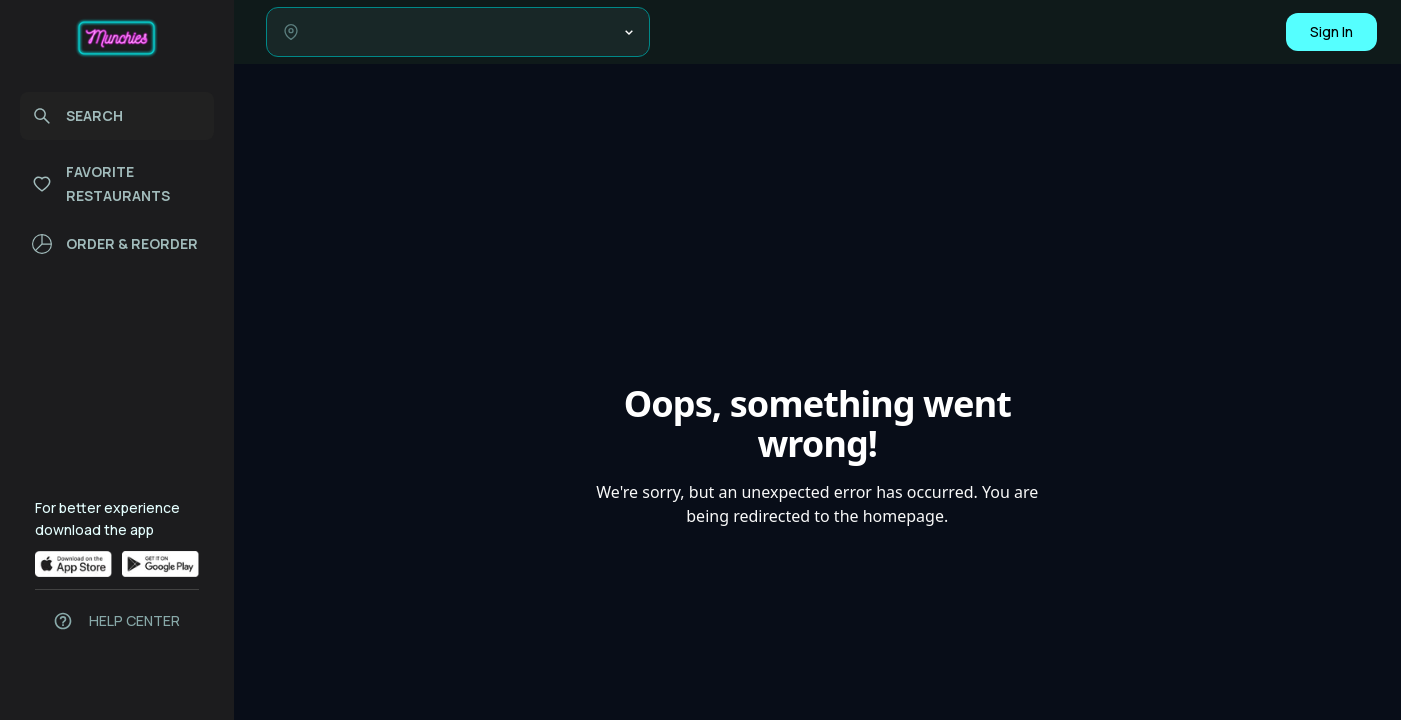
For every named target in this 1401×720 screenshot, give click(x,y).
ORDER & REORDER (115, 244)
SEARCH (77, 116)
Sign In (1331, 31)
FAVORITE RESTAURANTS (101, 183)
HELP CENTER (134, 620)
